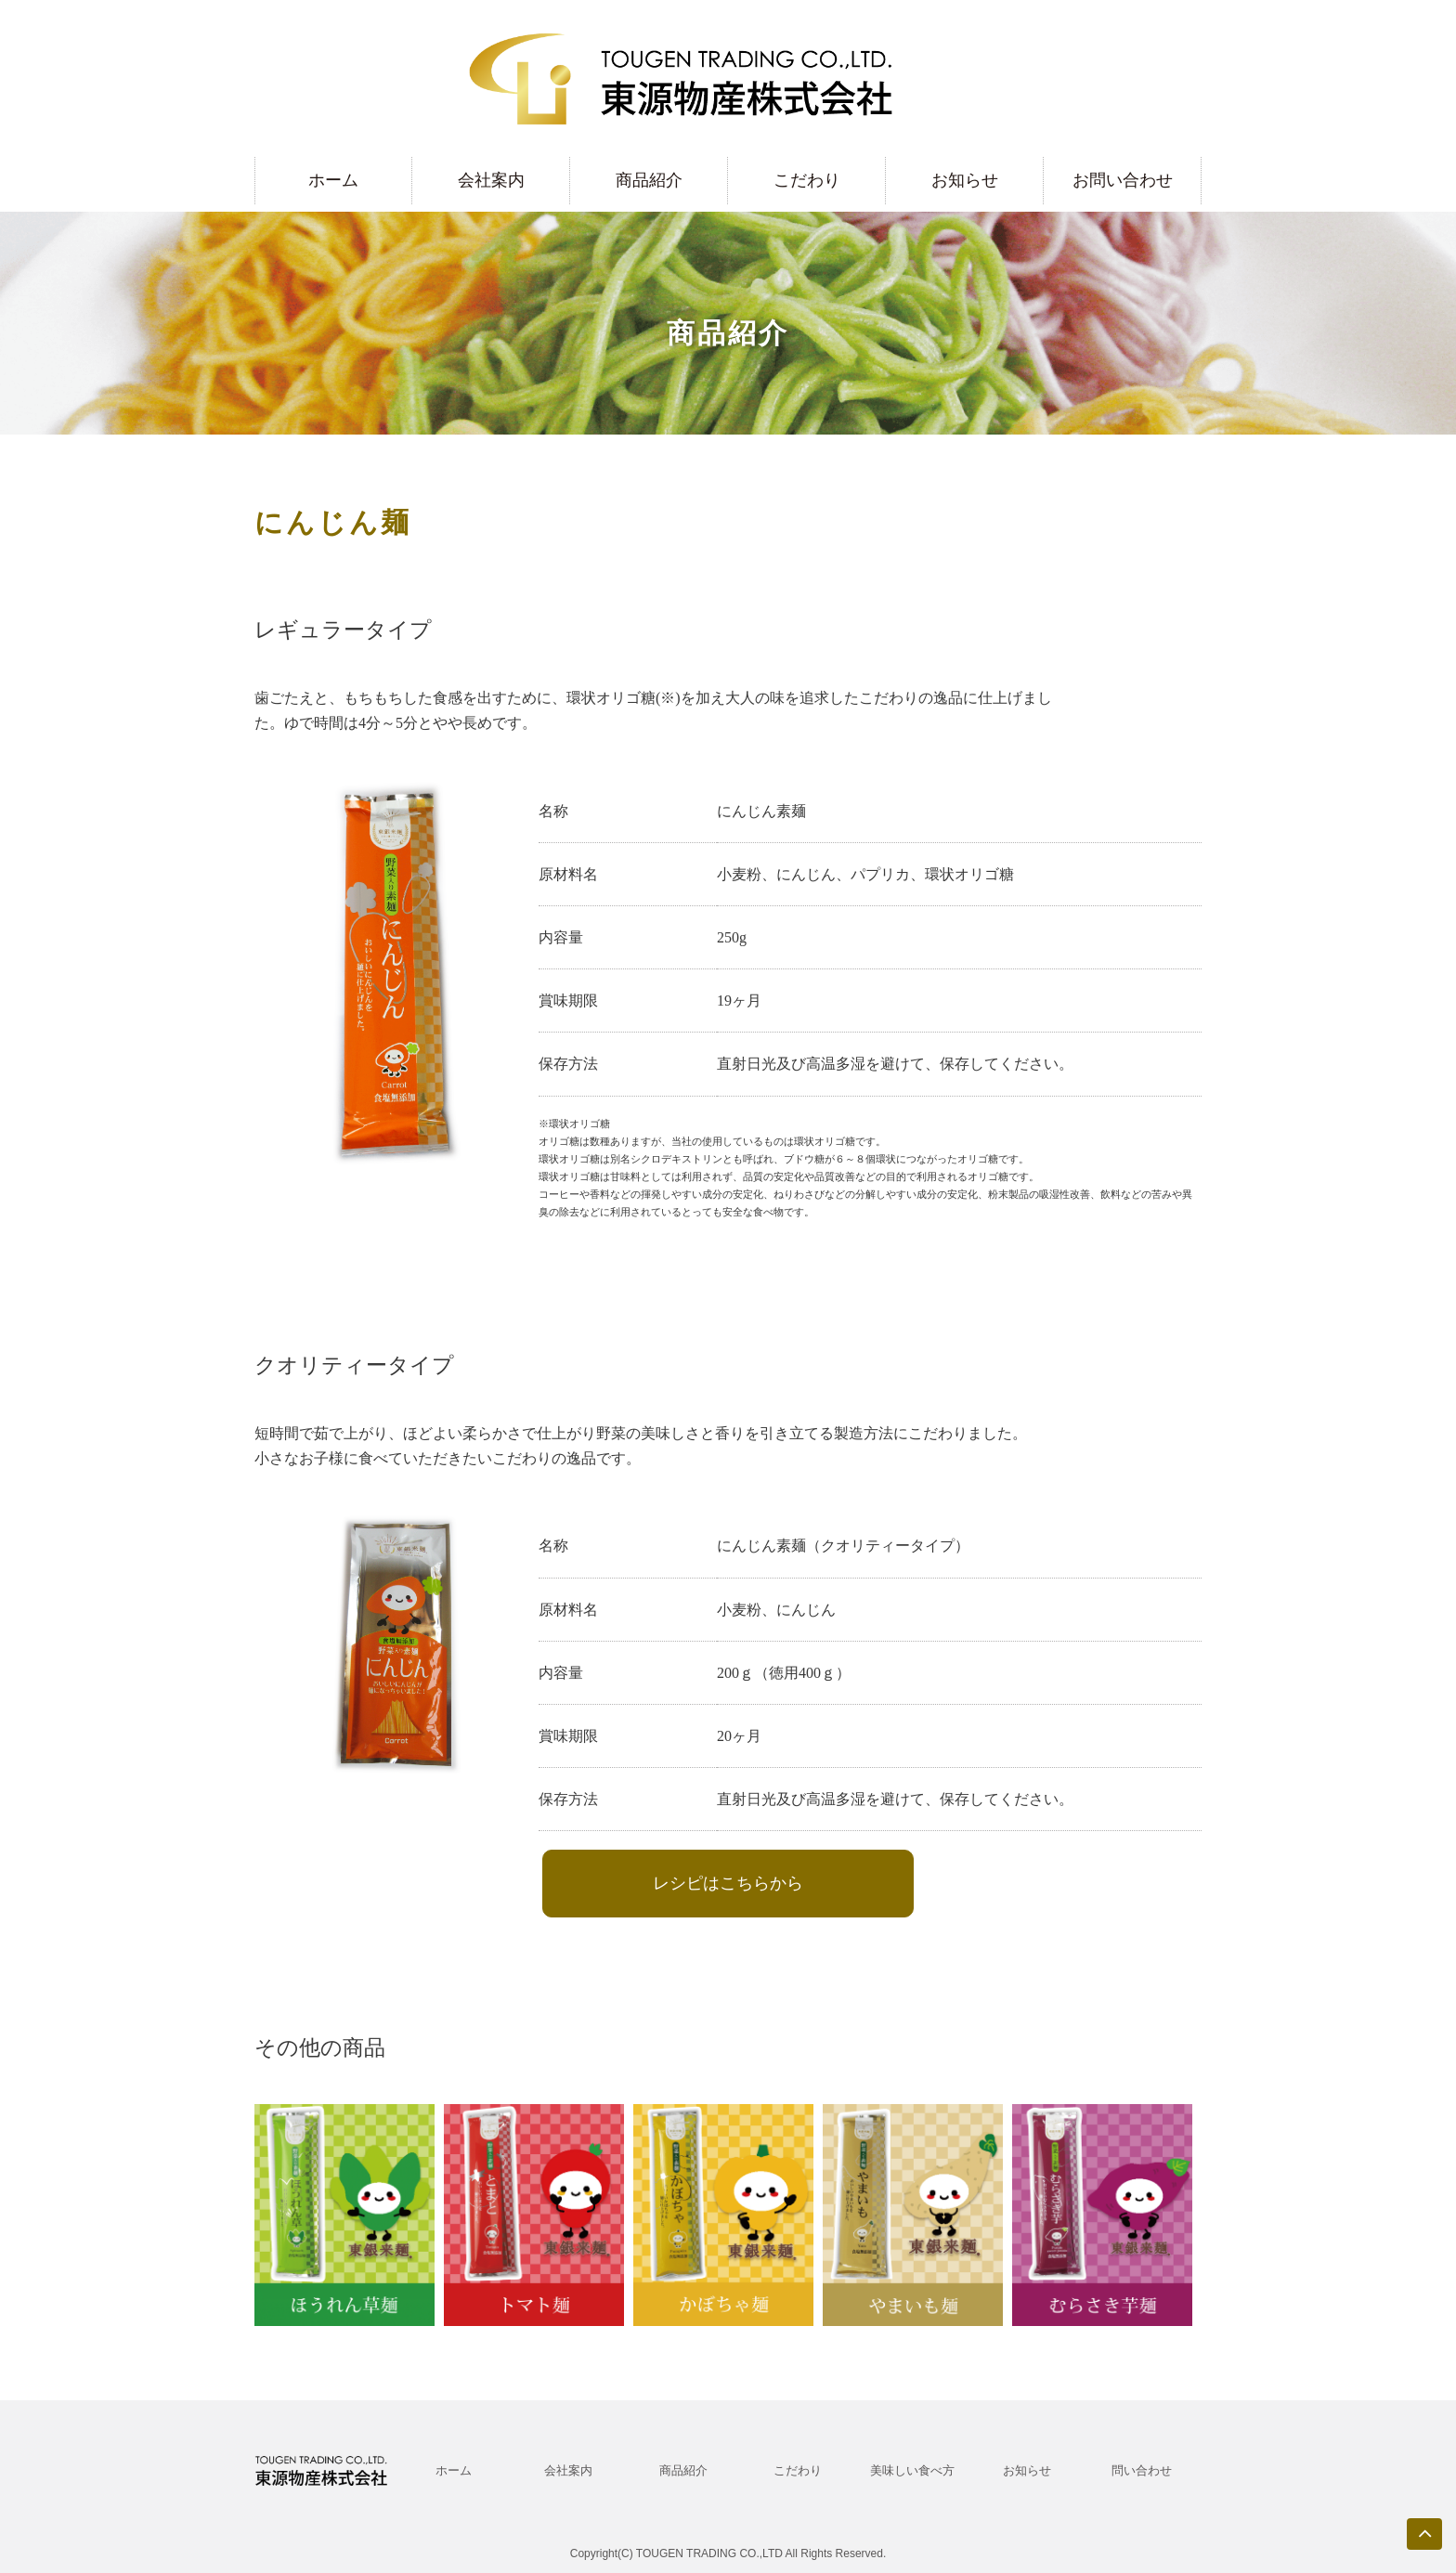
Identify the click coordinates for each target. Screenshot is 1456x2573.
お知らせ (964, 180)
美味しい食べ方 (912, 2470)
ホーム (333, 180)
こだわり (807, 180)
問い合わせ (1142, 2470)
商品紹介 (649, 180)
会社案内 (491, 180)
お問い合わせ (1122, 180)
